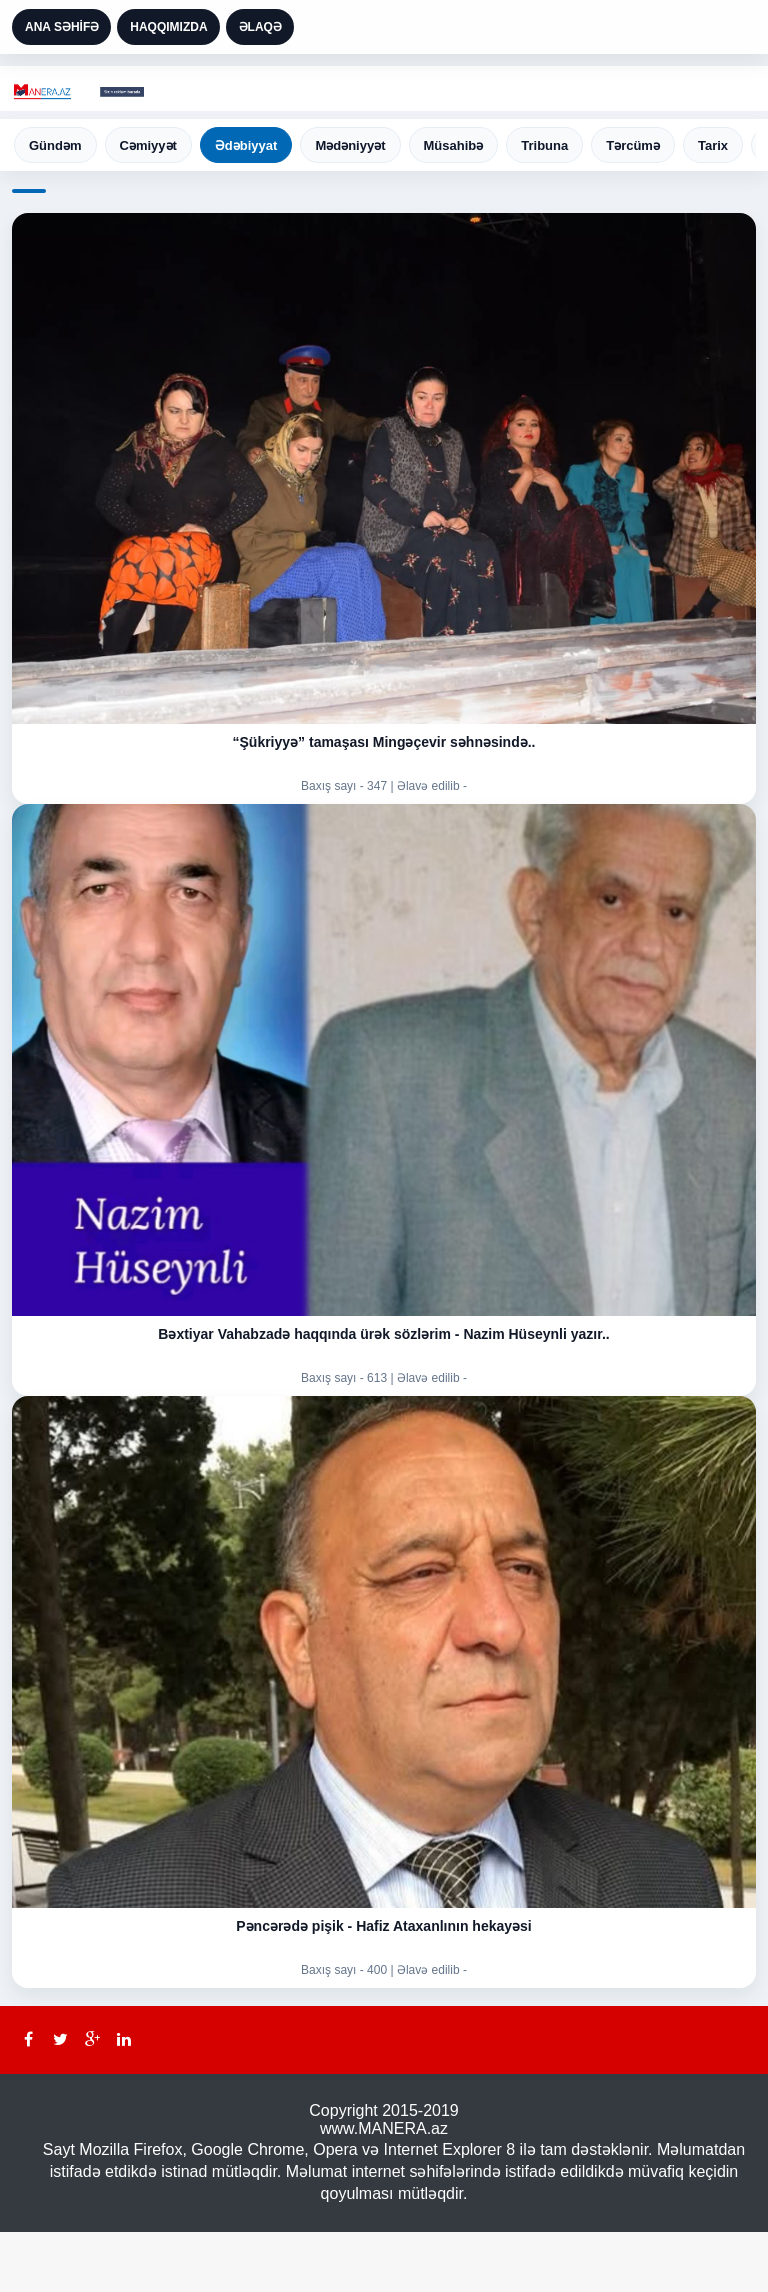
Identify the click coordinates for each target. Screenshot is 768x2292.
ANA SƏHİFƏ (62, 27)
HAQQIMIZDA (168, 27)
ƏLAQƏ (260, 27)
